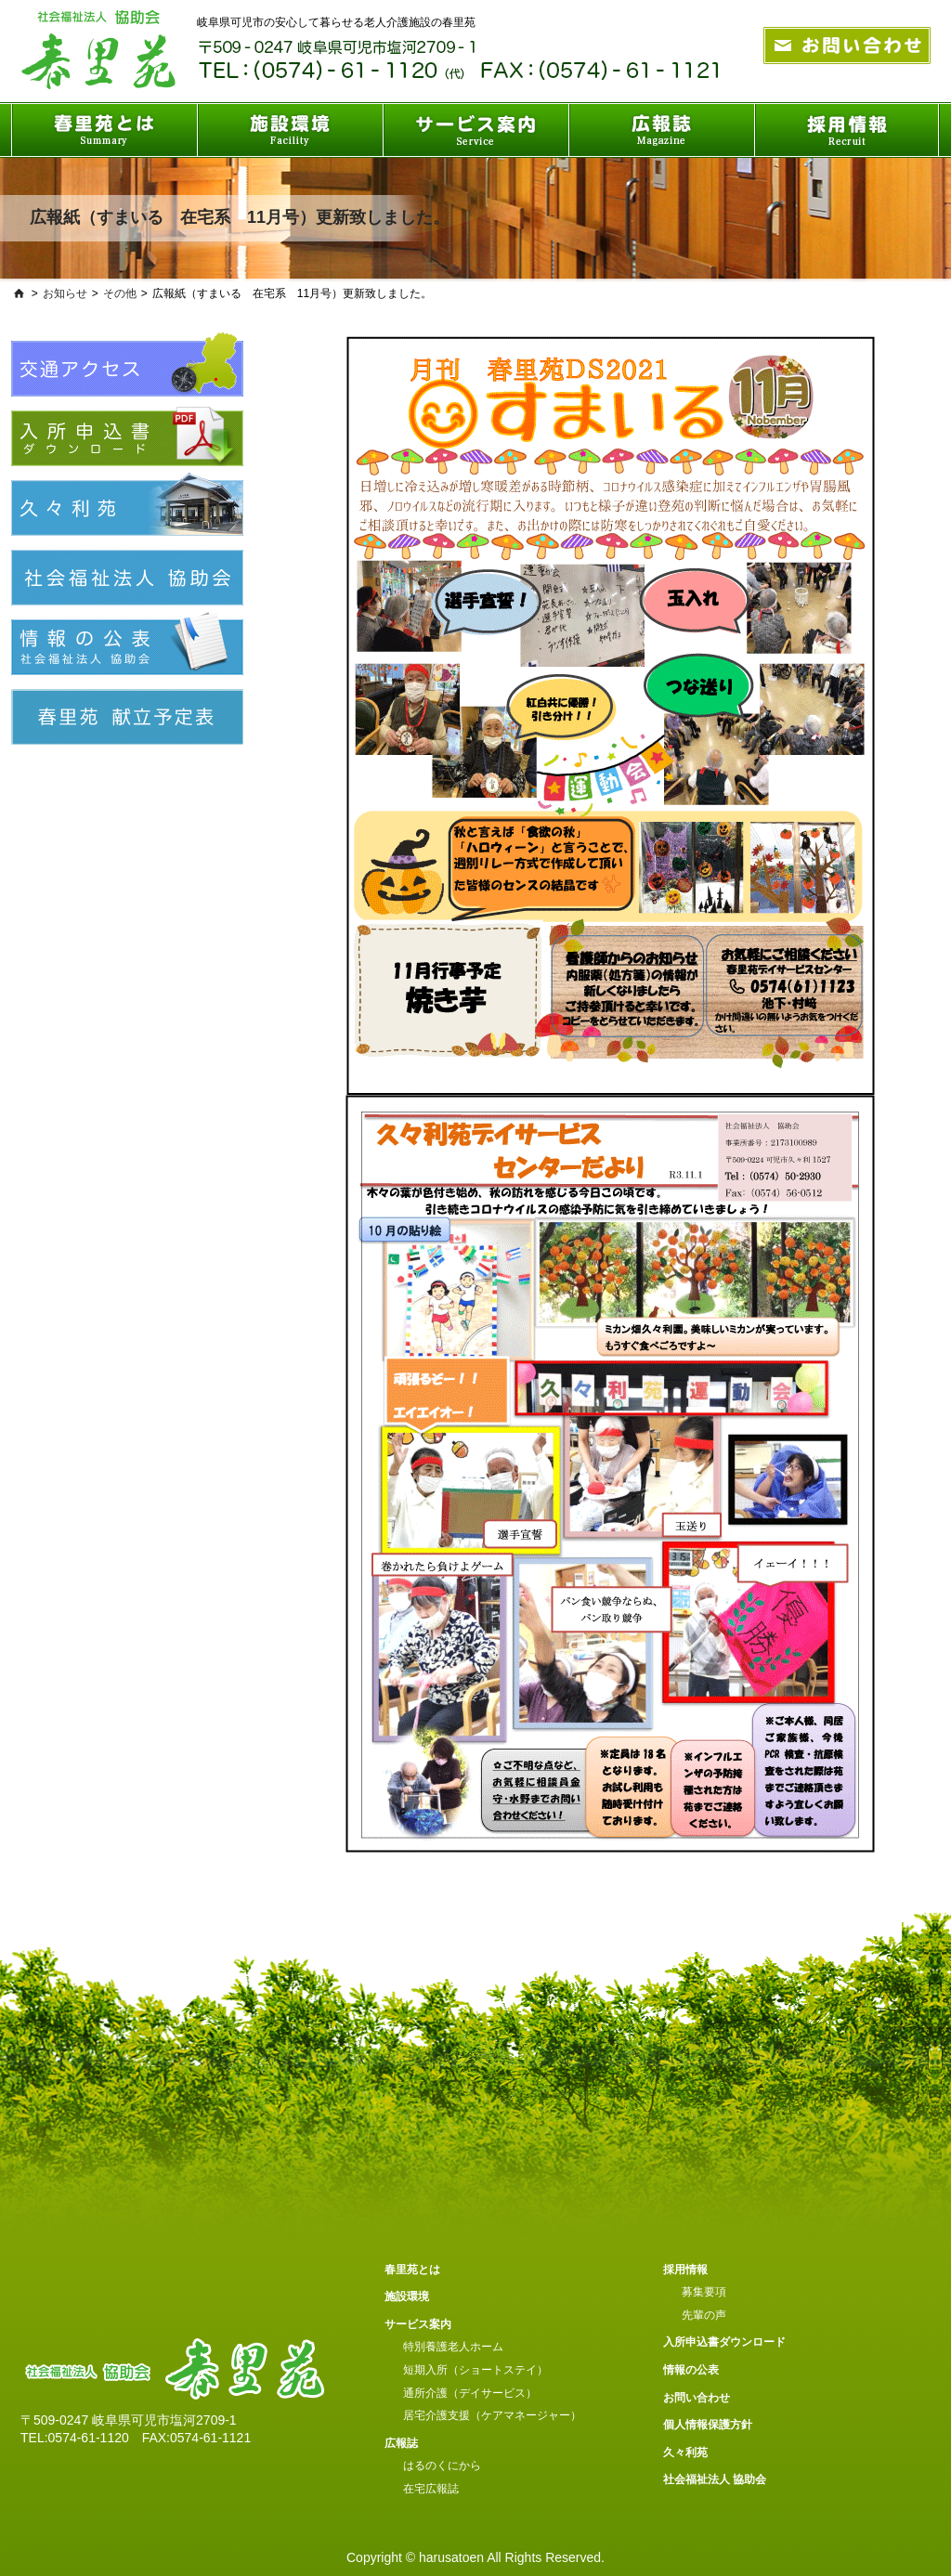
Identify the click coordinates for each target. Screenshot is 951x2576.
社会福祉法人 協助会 (714, 2479)
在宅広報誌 (431, 2488)
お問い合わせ (696, 2397)
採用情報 (685, 2269)
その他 (120, 293)
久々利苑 (685, 2452)
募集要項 (704, 2291)
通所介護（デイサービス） (470, 2393)
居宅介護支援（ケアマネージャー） (492, 2415)
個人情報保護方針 (707, 2424)
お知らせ (65, 293)
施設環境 (406, 2296)
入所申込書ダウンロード (724, 2341)
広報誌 (401, 2443)
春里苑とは (412, 2269)
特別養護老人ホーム (453, 2346)
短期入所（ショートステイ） (475, 2369)
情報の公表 (691, 2369)
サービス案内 (417, 2324)
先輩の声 (704, 2315)
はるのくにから (442, 2465)
